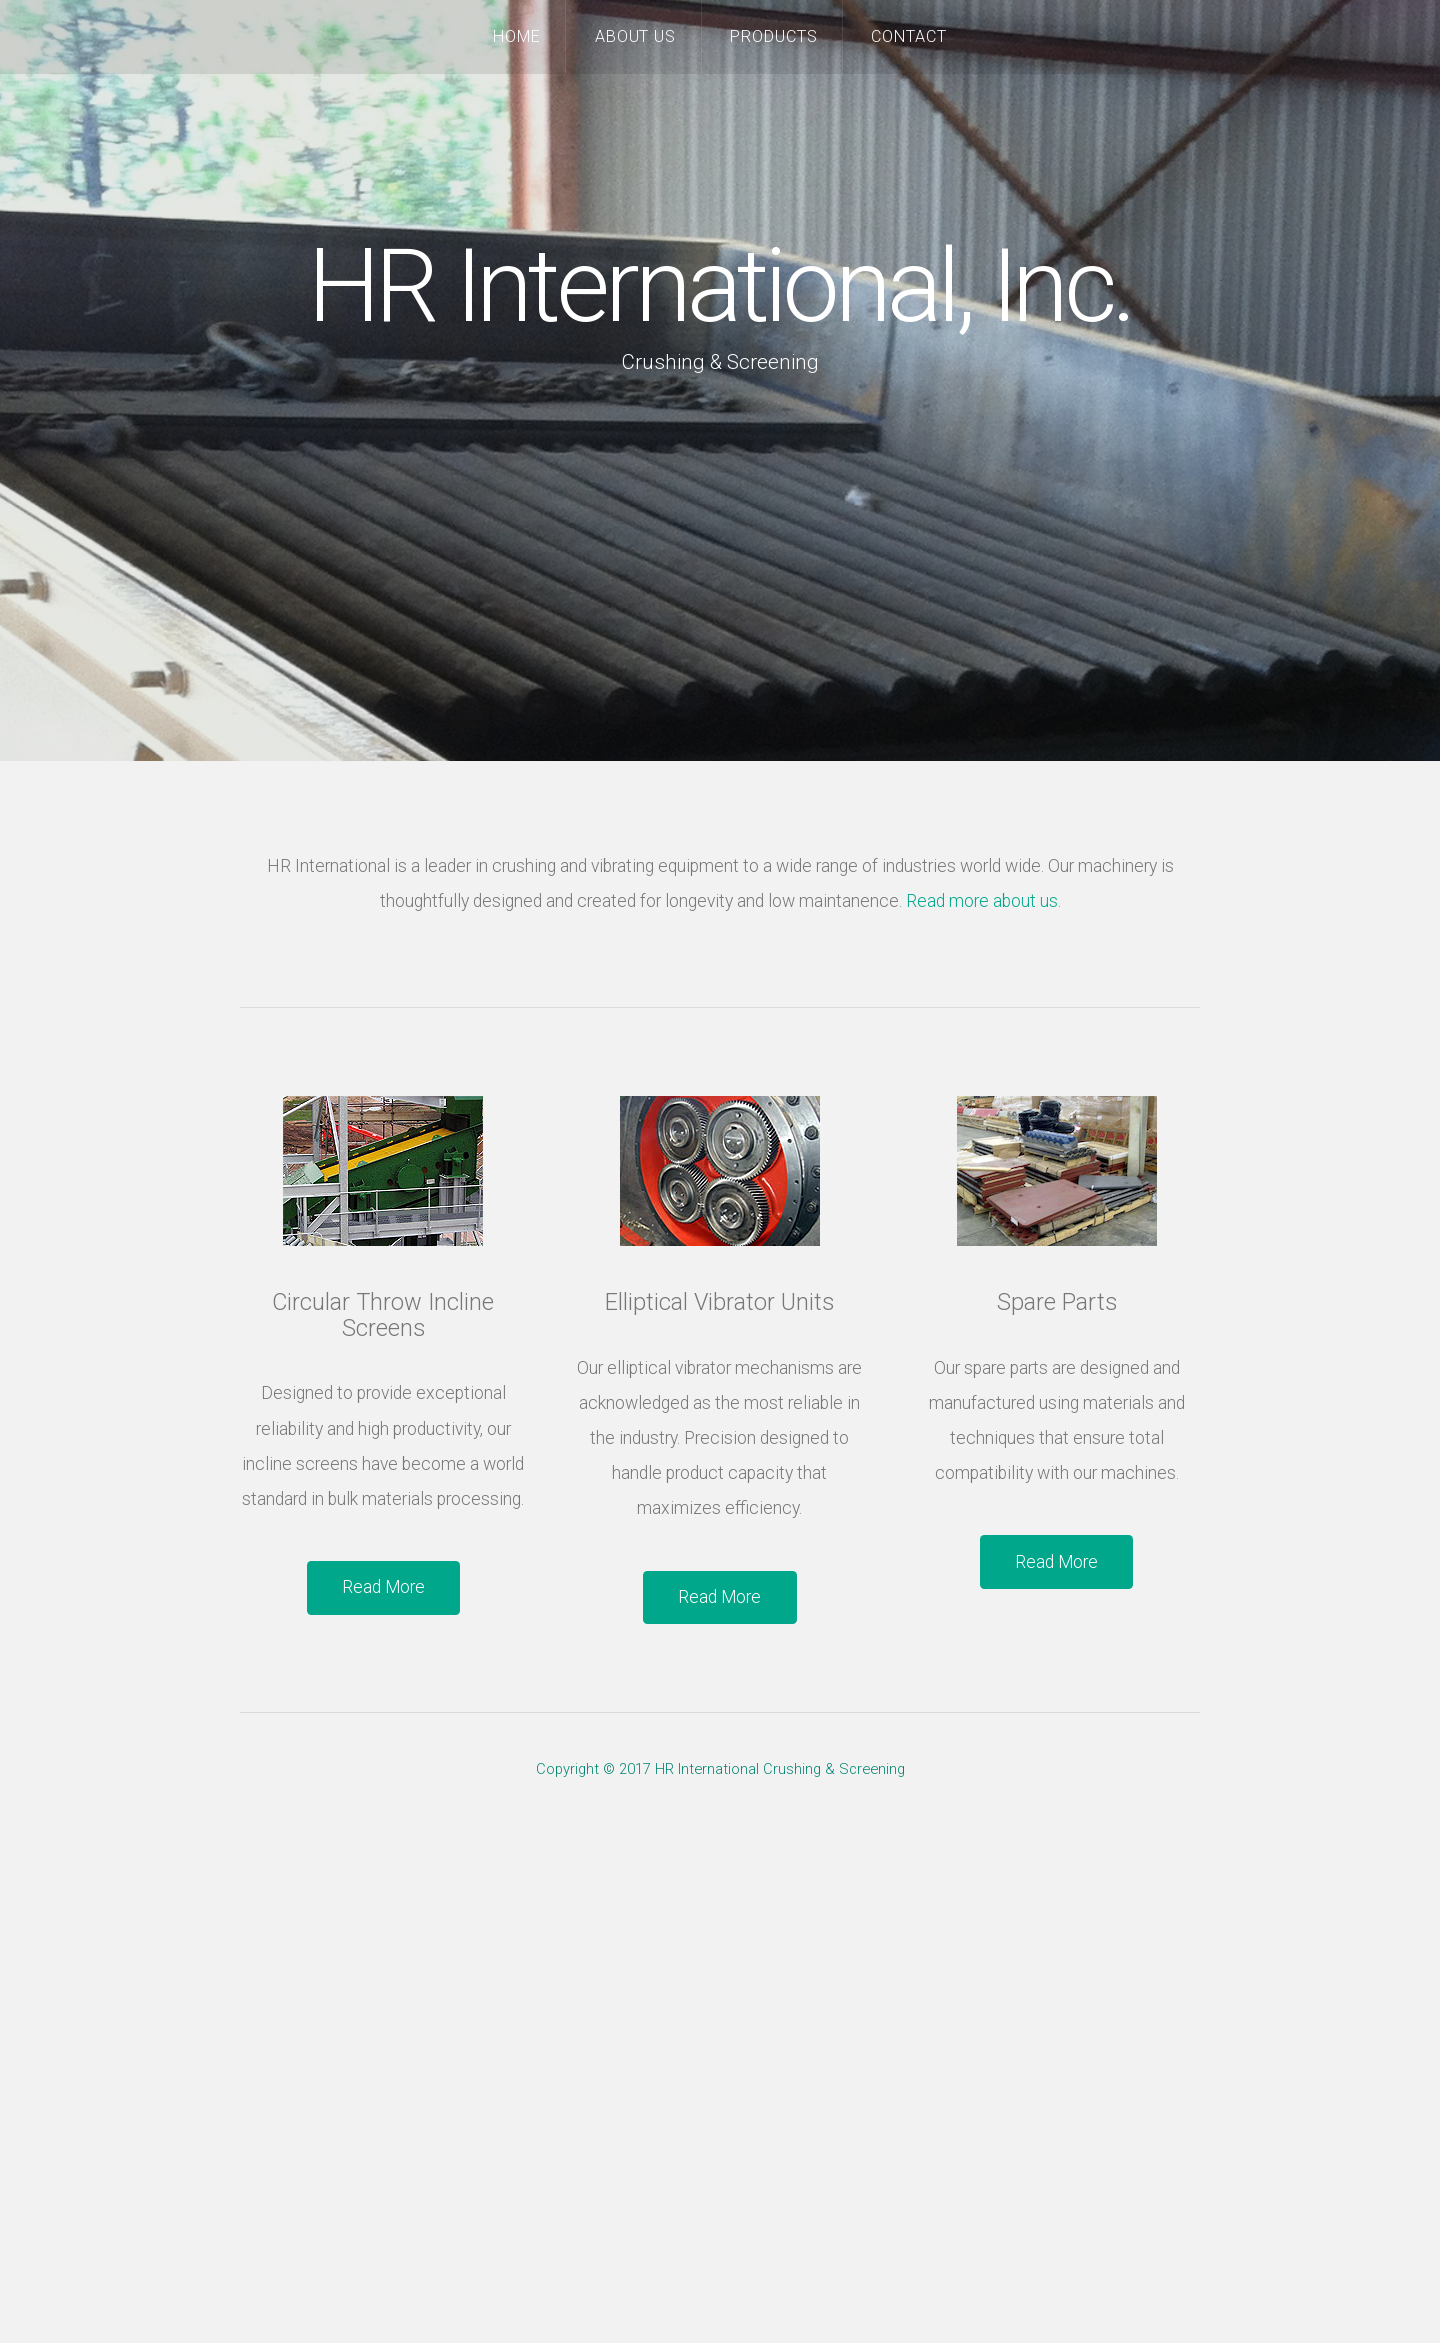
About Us (636, 36)
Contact (909, 36)
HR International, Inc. (720, 286)
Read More (383, 1587)
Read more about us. (983, 901)
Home (517, 36)
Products (774, 36)
